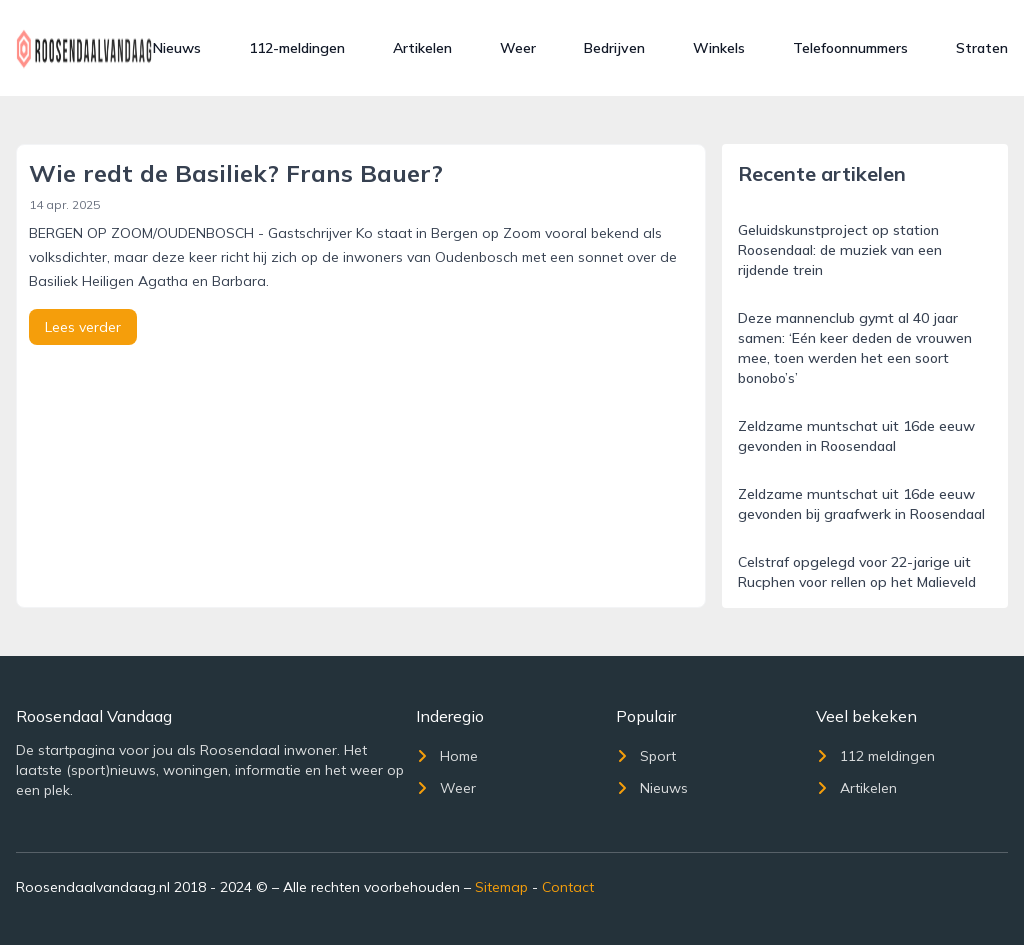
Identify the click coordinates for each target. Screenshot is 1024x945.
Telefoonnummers (850, 48)
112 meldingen (875, 756)
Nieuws (177, 48)
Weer (518, 48)
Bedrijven (614, 48)
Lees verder (83, 327)
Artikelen (422, 48)
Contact (568, 887)
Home (447, 756)
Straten (982, 48)
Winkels (719, 48)
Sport (646, 756)
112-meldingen (297, 48)
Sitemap (501, 887)
